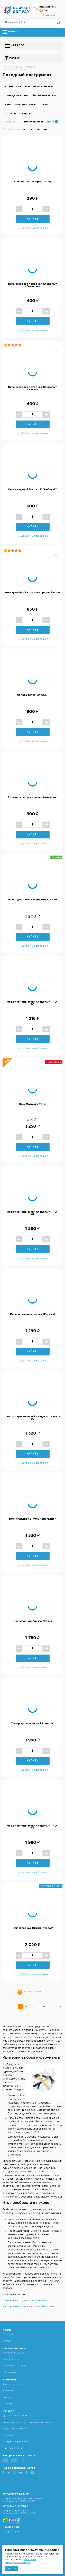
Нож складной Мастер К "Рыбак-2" (32, 489)
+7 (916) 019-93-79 (15, 2506)
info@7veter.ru (11, 2531)
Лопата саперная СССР (32, 695)
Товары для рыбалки (15, 2441)
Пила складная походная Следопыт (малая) (32, 388)
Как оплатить (11, 2359)
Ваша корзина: (47, 7)
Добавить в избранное (32, 228)
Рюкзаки (8, 2435)
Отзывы (7, 2403)
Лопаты (10, 114)
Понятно (12, 2568)
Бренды (7, 2397)
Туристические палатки (17, 2415)
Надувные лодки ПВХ (16, 2428)
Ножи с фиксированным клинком (29, 87)
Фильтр (14, 58)
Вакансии (8, 2390)
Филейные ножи (44, 96)
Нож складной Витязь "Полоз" (33, 1928)
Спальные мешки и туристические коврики (29, 2422)
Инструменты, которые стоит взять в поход (29, 2307)
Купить (32, 219)
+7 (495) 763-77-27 (16, 2494)
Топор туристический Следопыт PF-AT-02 (32, 1417)
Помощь (8, 2334)
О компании (10, 2372)
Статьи (7, 2340)
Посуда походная (13, 2448)
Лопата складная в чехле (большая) (33, 797)
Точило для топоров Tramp (33, 182)
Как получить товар (14, 2365)
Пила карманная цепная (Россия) (32, 1314)
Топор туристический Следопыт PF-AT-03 (32, 1003)
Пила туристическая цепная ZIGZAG (32, 899)
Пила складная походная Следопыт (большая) (32, 285)
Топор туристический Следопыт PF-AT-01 (32, 1213)
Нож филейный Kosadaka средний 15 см (32, 592)
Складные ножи (16, 96)
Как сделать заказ (13, 2352)
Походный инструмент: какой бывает (25, 2300)
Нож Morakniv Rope (32, 1104)
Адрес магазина (12, 2384)
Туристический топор (20, 105)
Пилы (44, 105)
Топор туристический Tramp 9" (32, 1723)
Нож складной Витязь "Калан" (32, 1621)
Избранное (47, 16)
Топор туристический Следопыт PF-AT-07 (32, 1827)
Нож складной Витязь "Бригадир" (32, 1519)
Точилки (26, 114)
